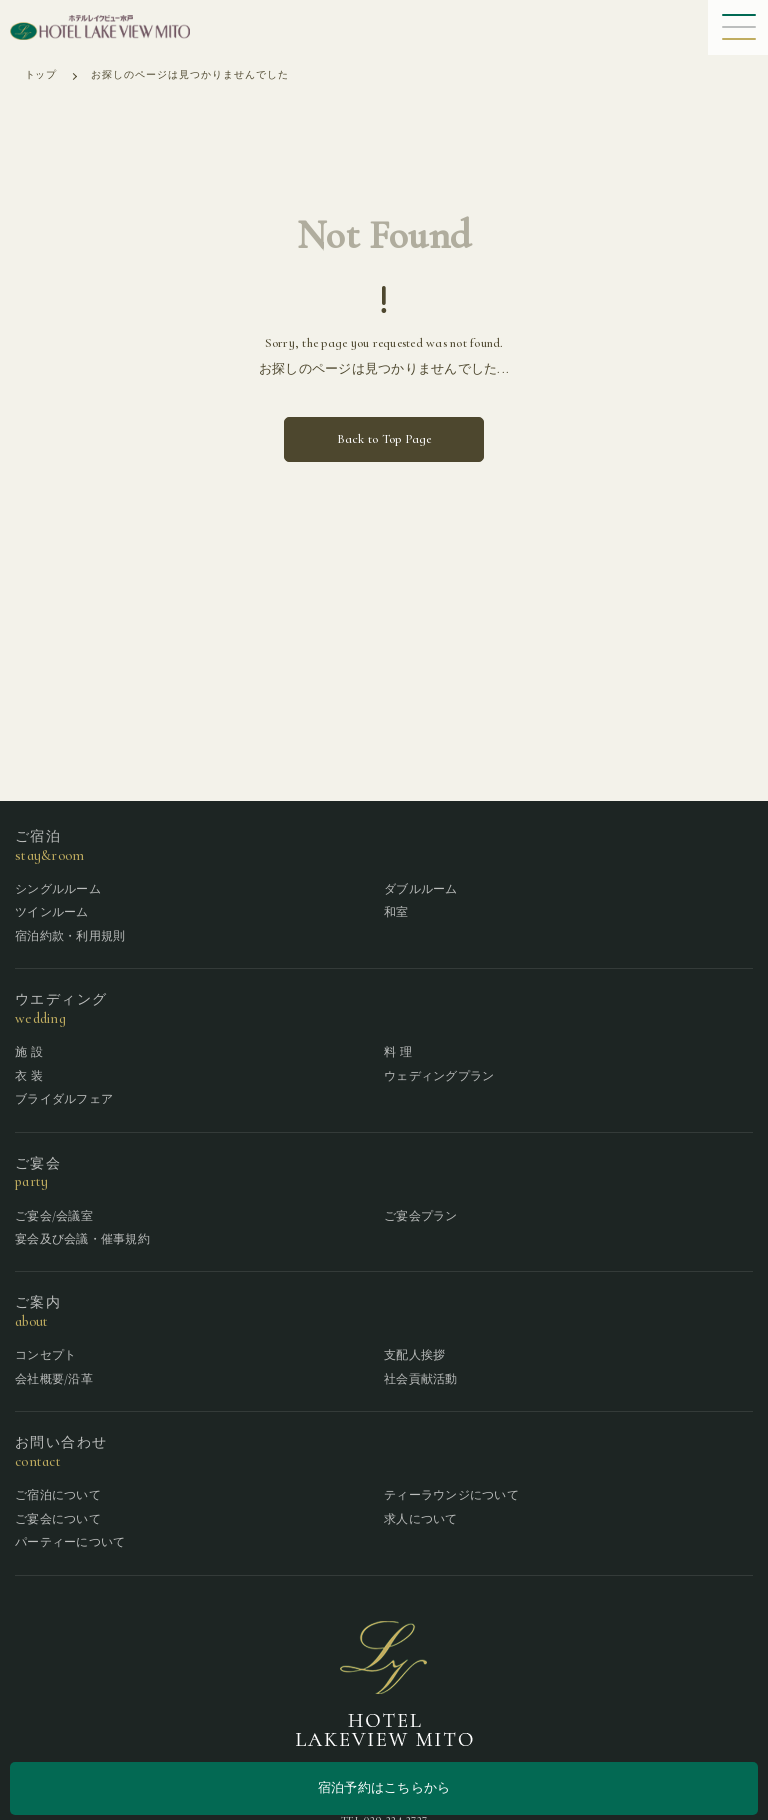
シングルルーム (58, 889)
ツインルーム (52, 912)
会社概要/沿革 (54, 1379)
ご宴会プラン (421, 1216)
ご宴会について (58, 1519)
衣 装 (29, 1076)
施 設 (29, 1052)
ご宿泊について (58, 1495)
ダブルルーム (421, 889)
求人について (421, 1519)
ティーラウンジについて (451, 1495)
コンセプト (45, 1355)
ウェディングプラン (439, 1076)
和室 (396, 912)
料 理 (398, 1052)
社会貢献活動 (421, 1379)
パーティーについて (70, 1542)
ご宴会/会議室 (54, 1216)
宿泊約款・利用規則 (70, 936)
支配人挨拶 (414, 1355)
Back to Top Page (384, 439)
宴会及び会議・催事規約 (82, 1239)
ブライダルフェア (64, 1099)
